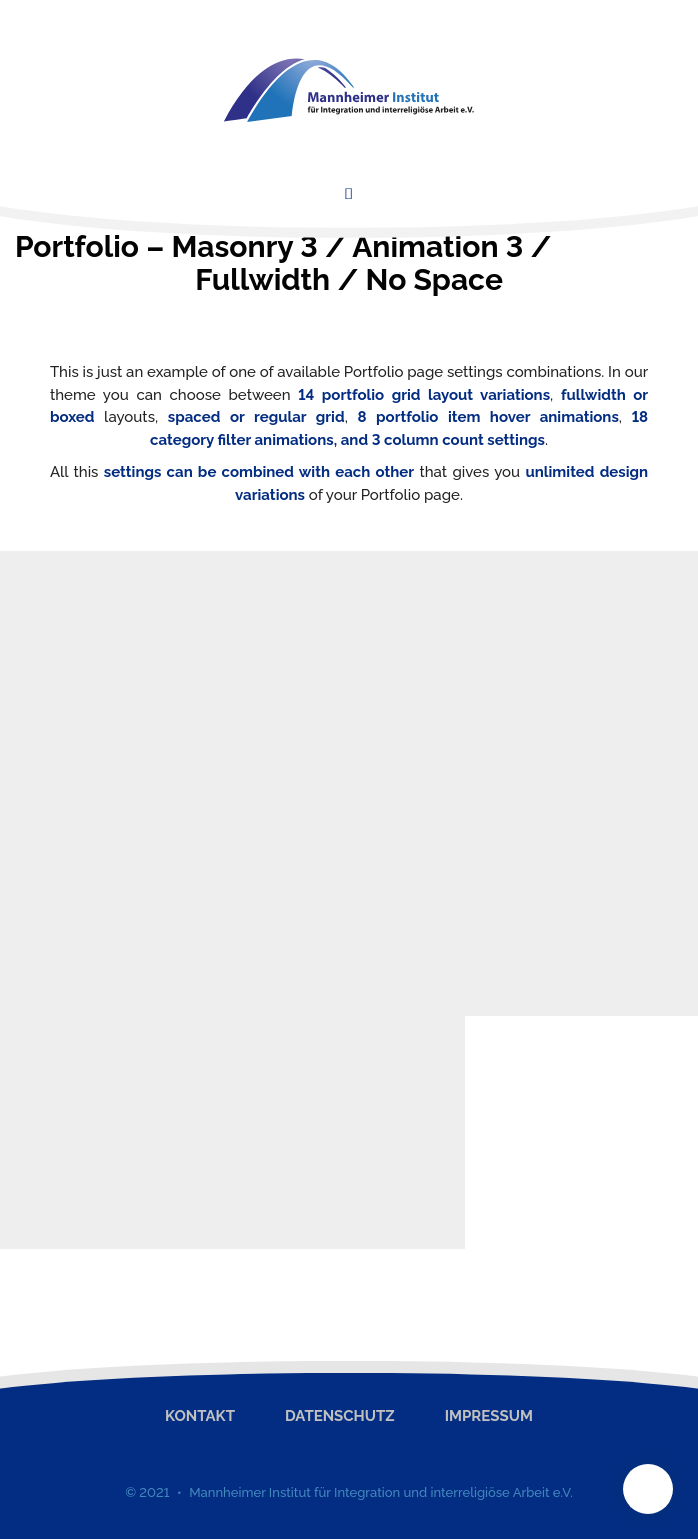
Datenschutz (340, 1416)
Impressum (489, 1416)
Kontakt (200, 1416)
